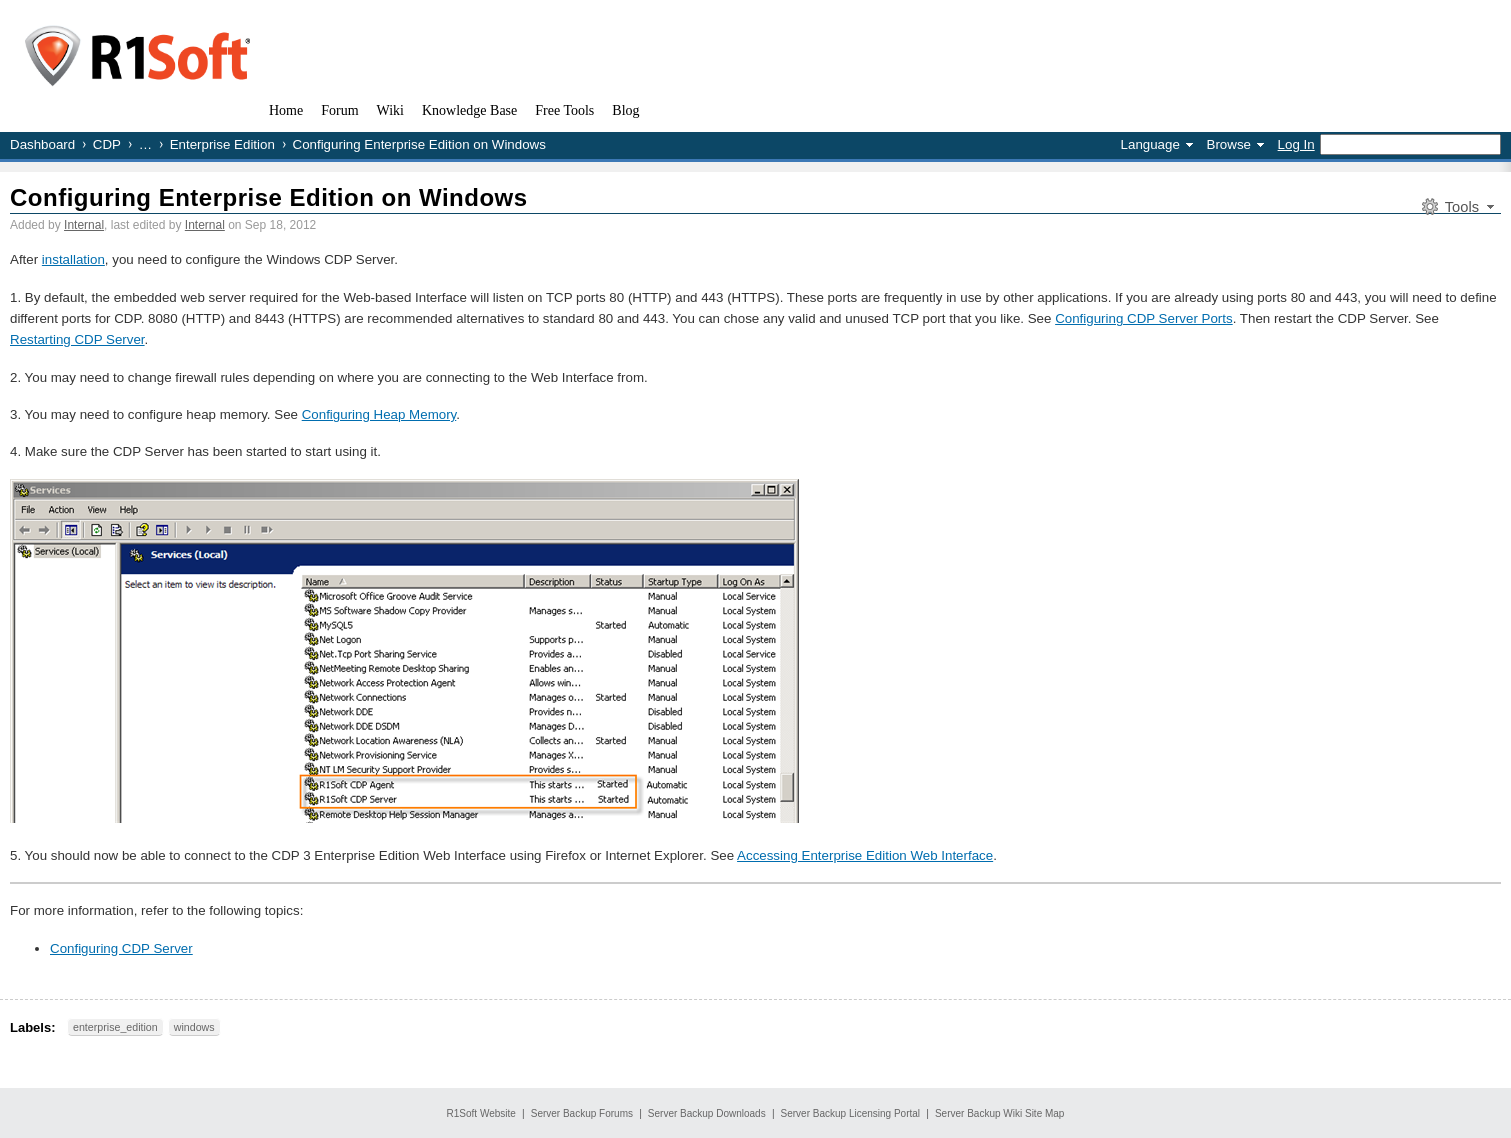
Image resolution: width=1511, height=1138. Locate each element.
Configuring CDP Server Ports (1144, 318)
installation (73, 259)
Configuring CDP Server (121, 948)
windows (194, 1027)
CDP (107, 144)
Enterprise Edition (222, 144)
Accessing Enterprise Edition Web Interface (865, 855)
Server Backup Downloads (707, 1113)
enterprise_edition (115, 1027)
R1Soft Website (481, 1113)
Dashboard (42, 144)
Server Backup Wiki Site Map (1000, 1113)
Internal (84, 225)
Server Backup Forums (582, 1113)
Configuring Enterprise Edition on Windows (269, 197)
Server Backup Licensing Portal (851, 1113)
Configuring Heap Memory (379, 414)
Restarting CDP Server (77, 339)
